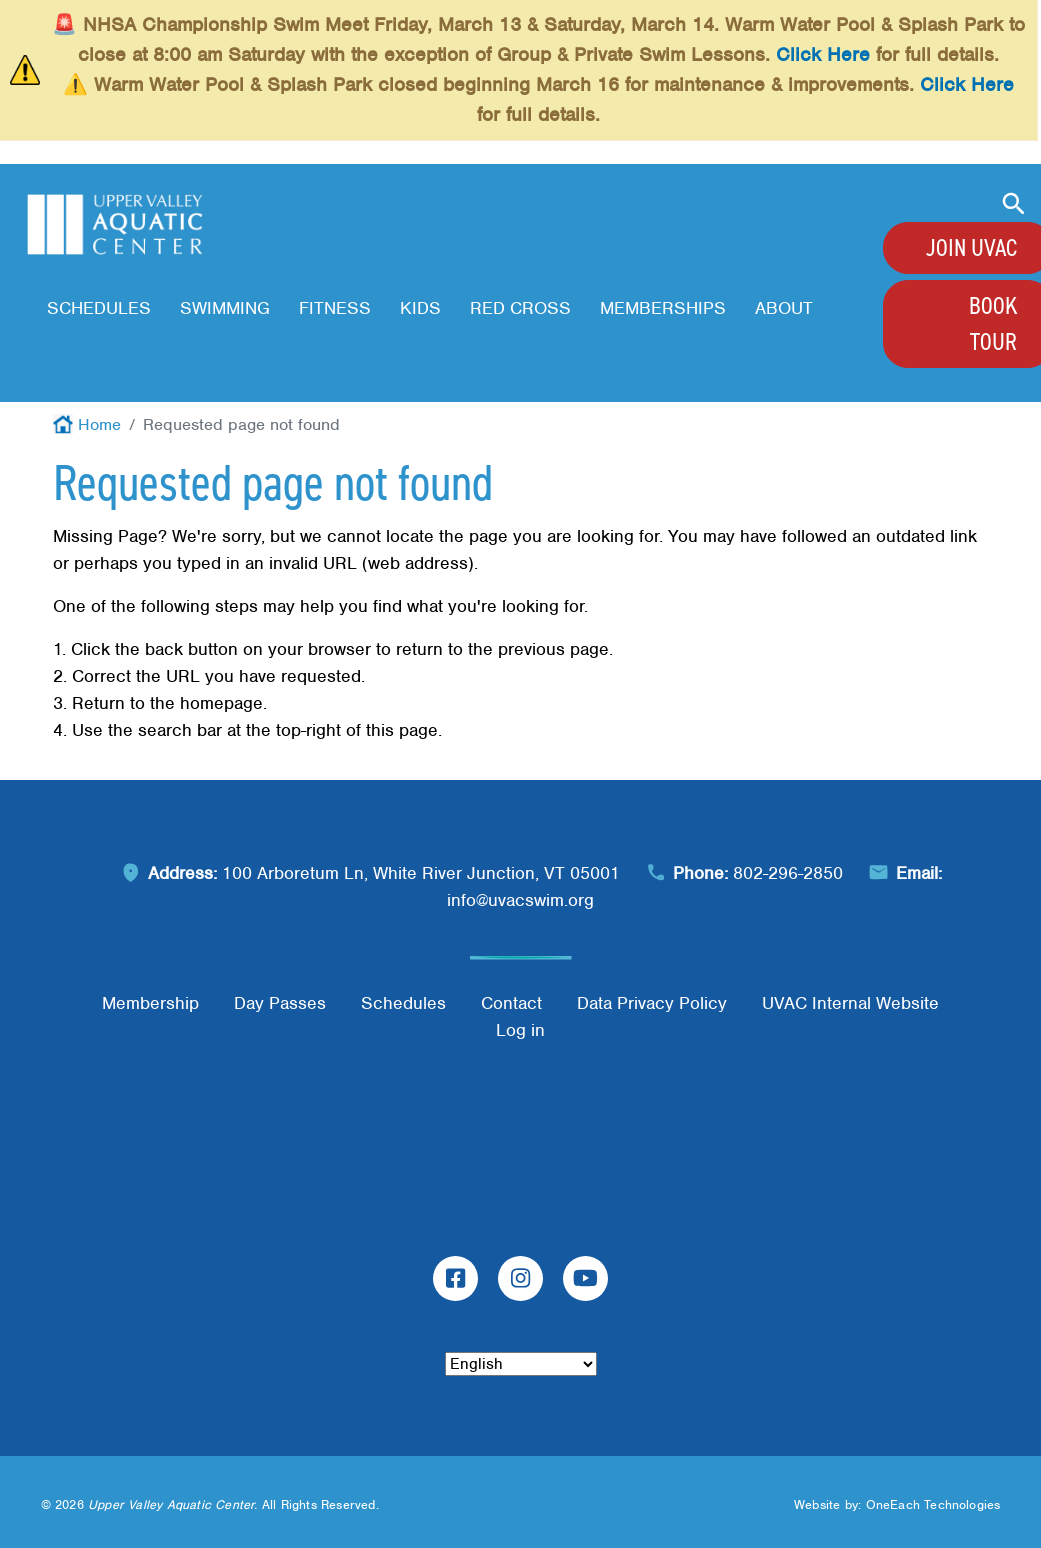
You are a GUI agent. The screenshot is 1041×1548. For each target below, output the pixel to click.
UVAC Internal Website (850, 1003)
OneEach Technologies (933, 1504)
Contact (511, 1003)
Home (99, 424)
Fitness (335, 308)
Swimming (225, 308)
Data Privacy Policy (652, 1003)
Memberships (663, 308)
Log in (520, 1030)
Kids (420, 308)
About (784, 308)
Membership (150, 1003)
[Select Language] (521, 1364)
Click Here (823, 54)
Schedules (99, 308)
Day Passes (280, 1003)
